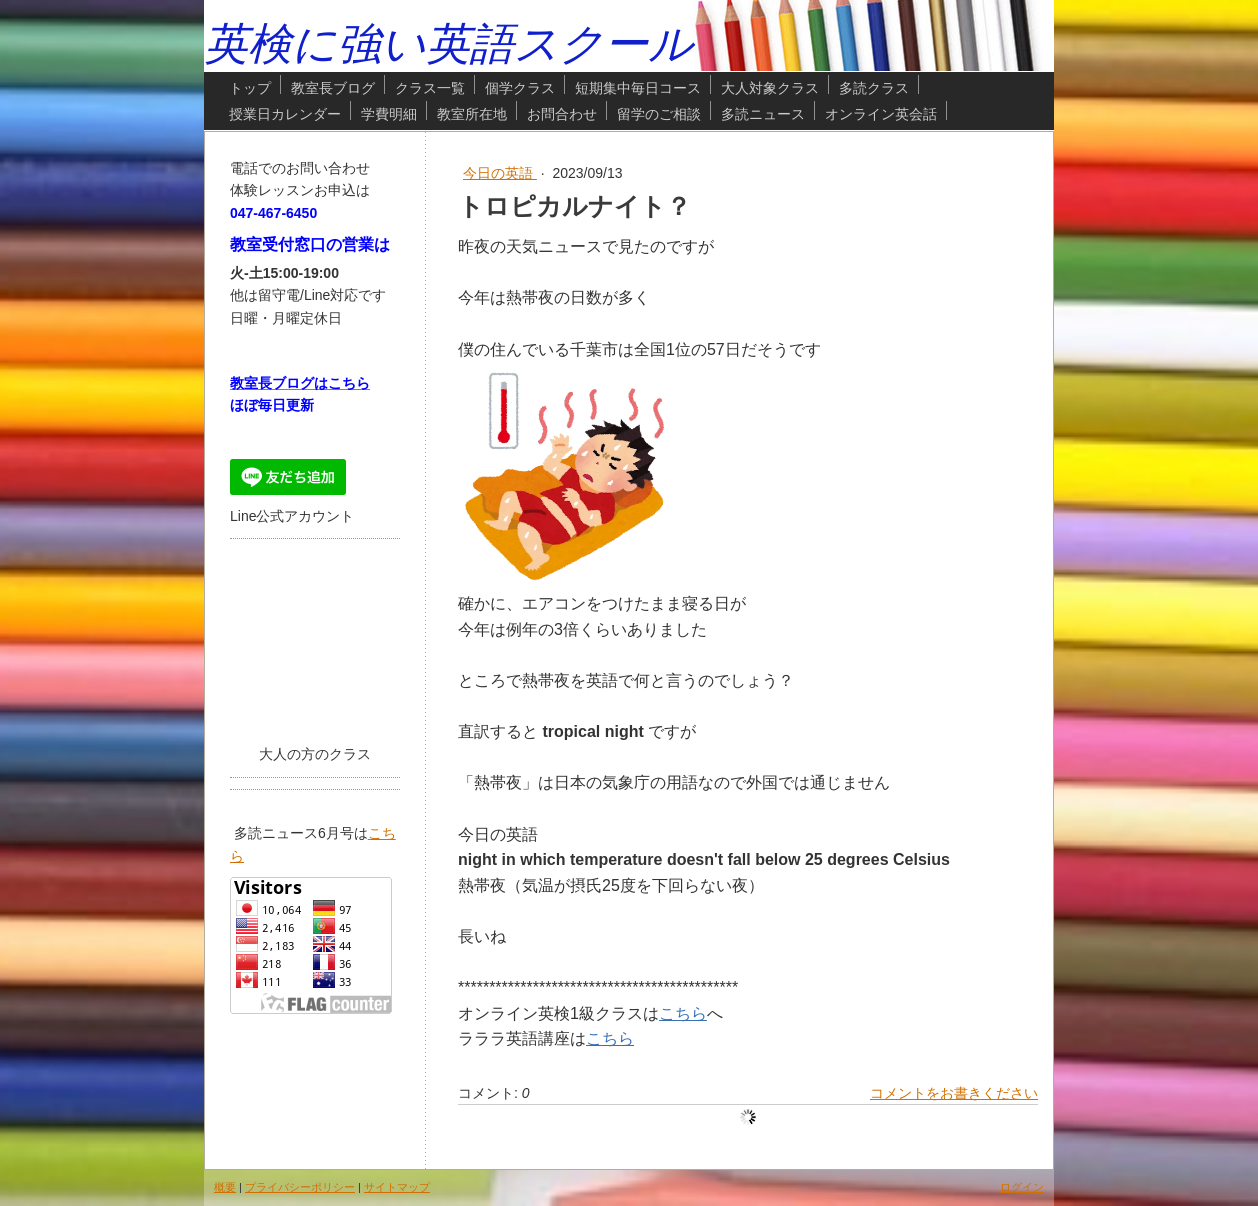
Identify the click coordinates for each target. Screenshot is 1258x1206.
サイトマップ (397, 1187)
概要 (225, 1187)
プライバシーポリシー (300, 1187)
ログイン (1022, 1187)
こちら (683, 1013)
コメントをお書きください (954, 1093)
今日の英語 (500, 173)
